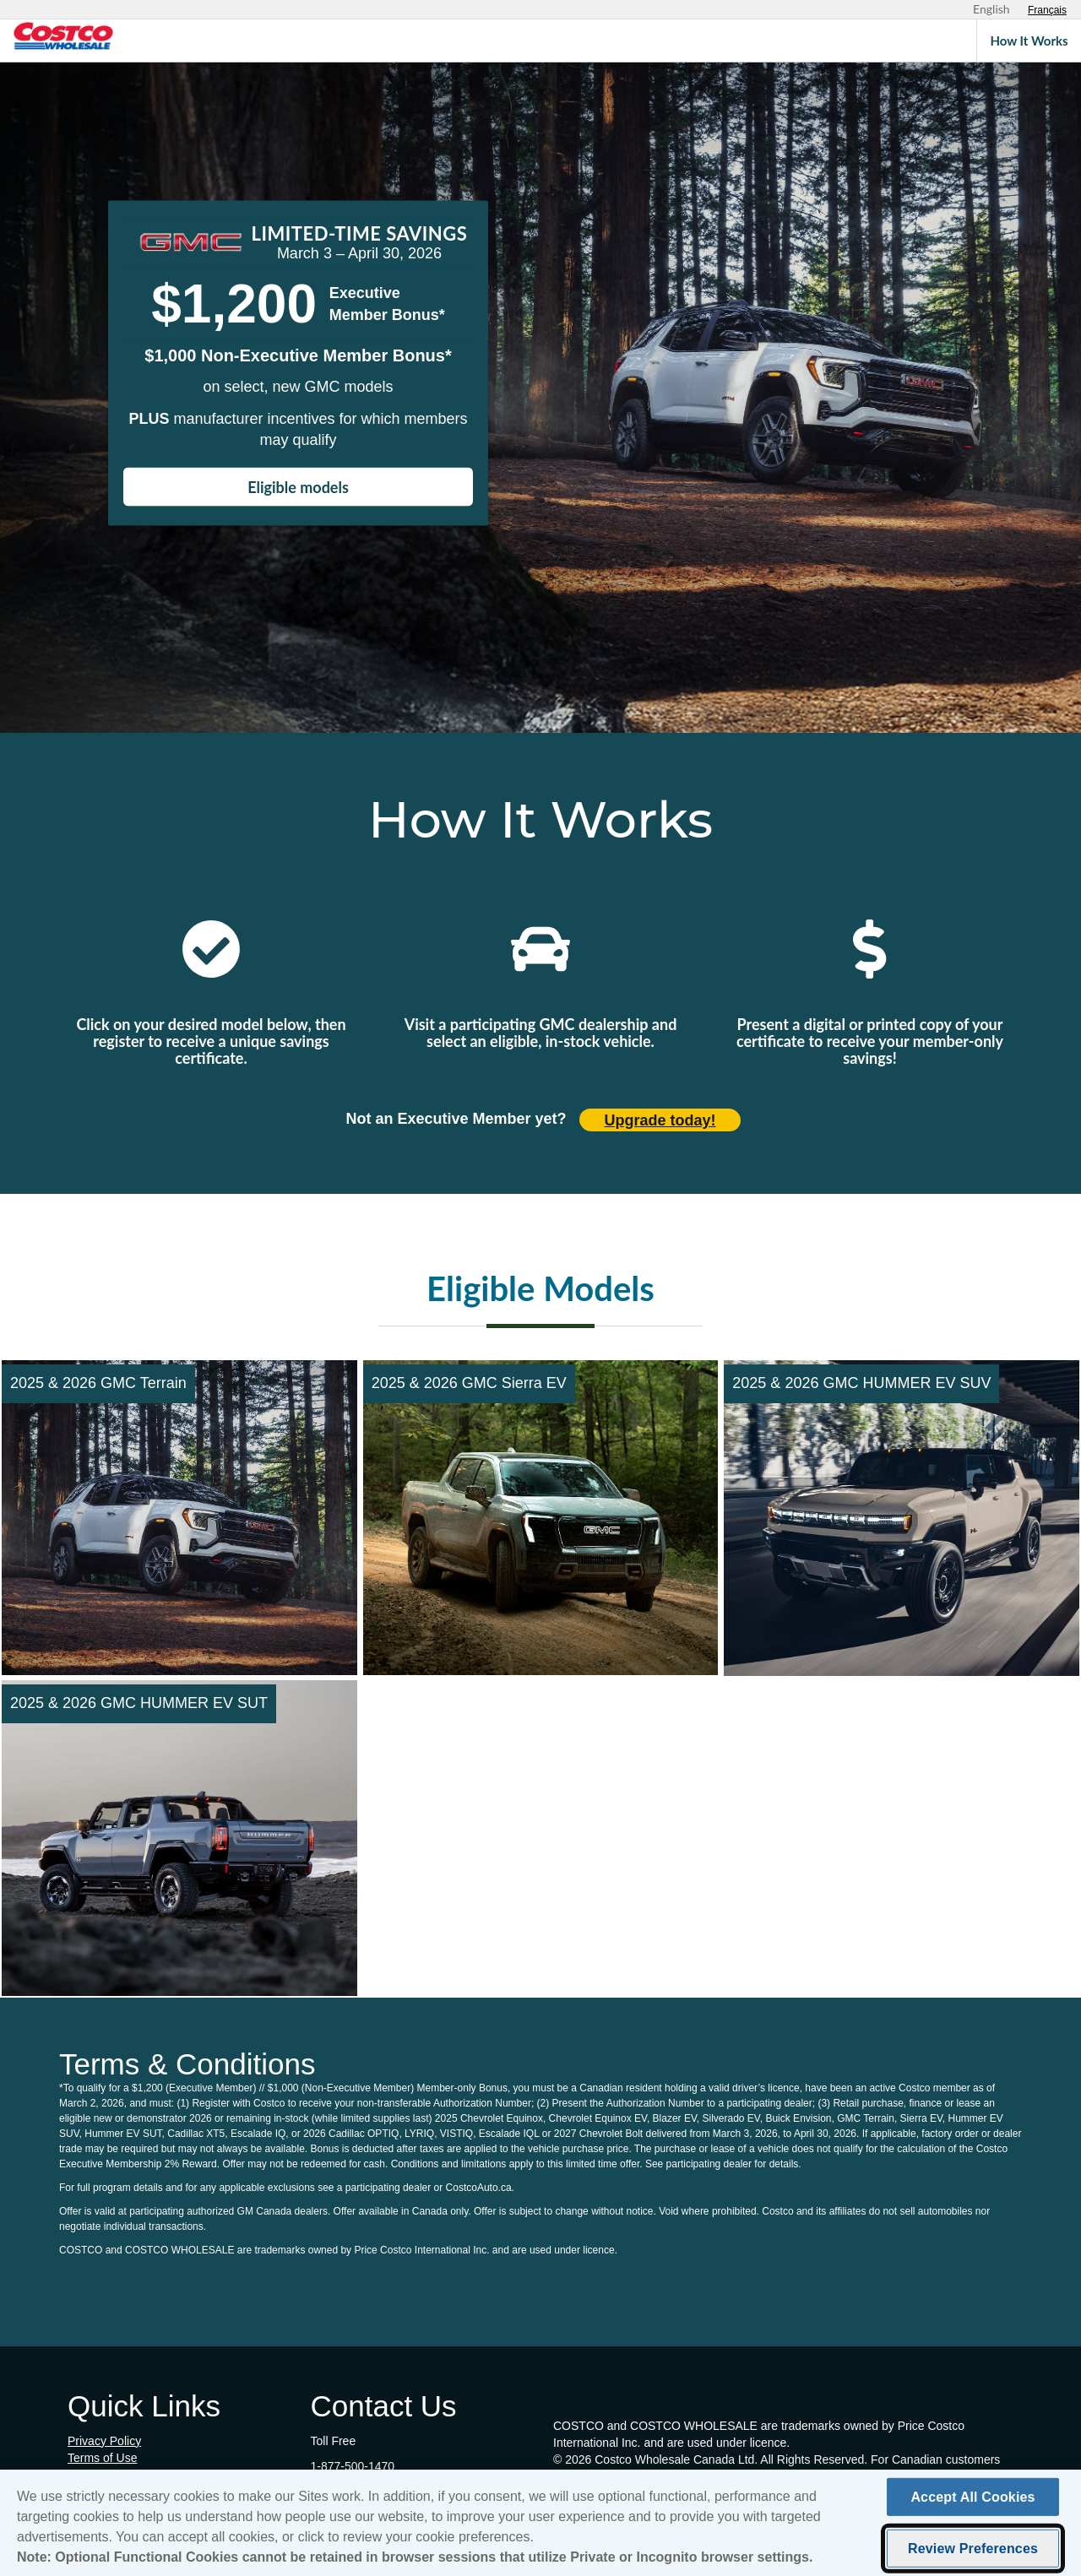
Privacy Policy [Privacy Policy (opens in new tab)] (104, 2441)
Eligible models (298, 487)
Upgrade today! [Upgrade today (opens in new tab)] (660, 1120)
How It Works (1028, 40)
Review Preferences (973, 2553)
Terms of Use (102, 2458)
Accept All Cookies (972, 2502)
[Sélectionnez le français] (1047, 10)
